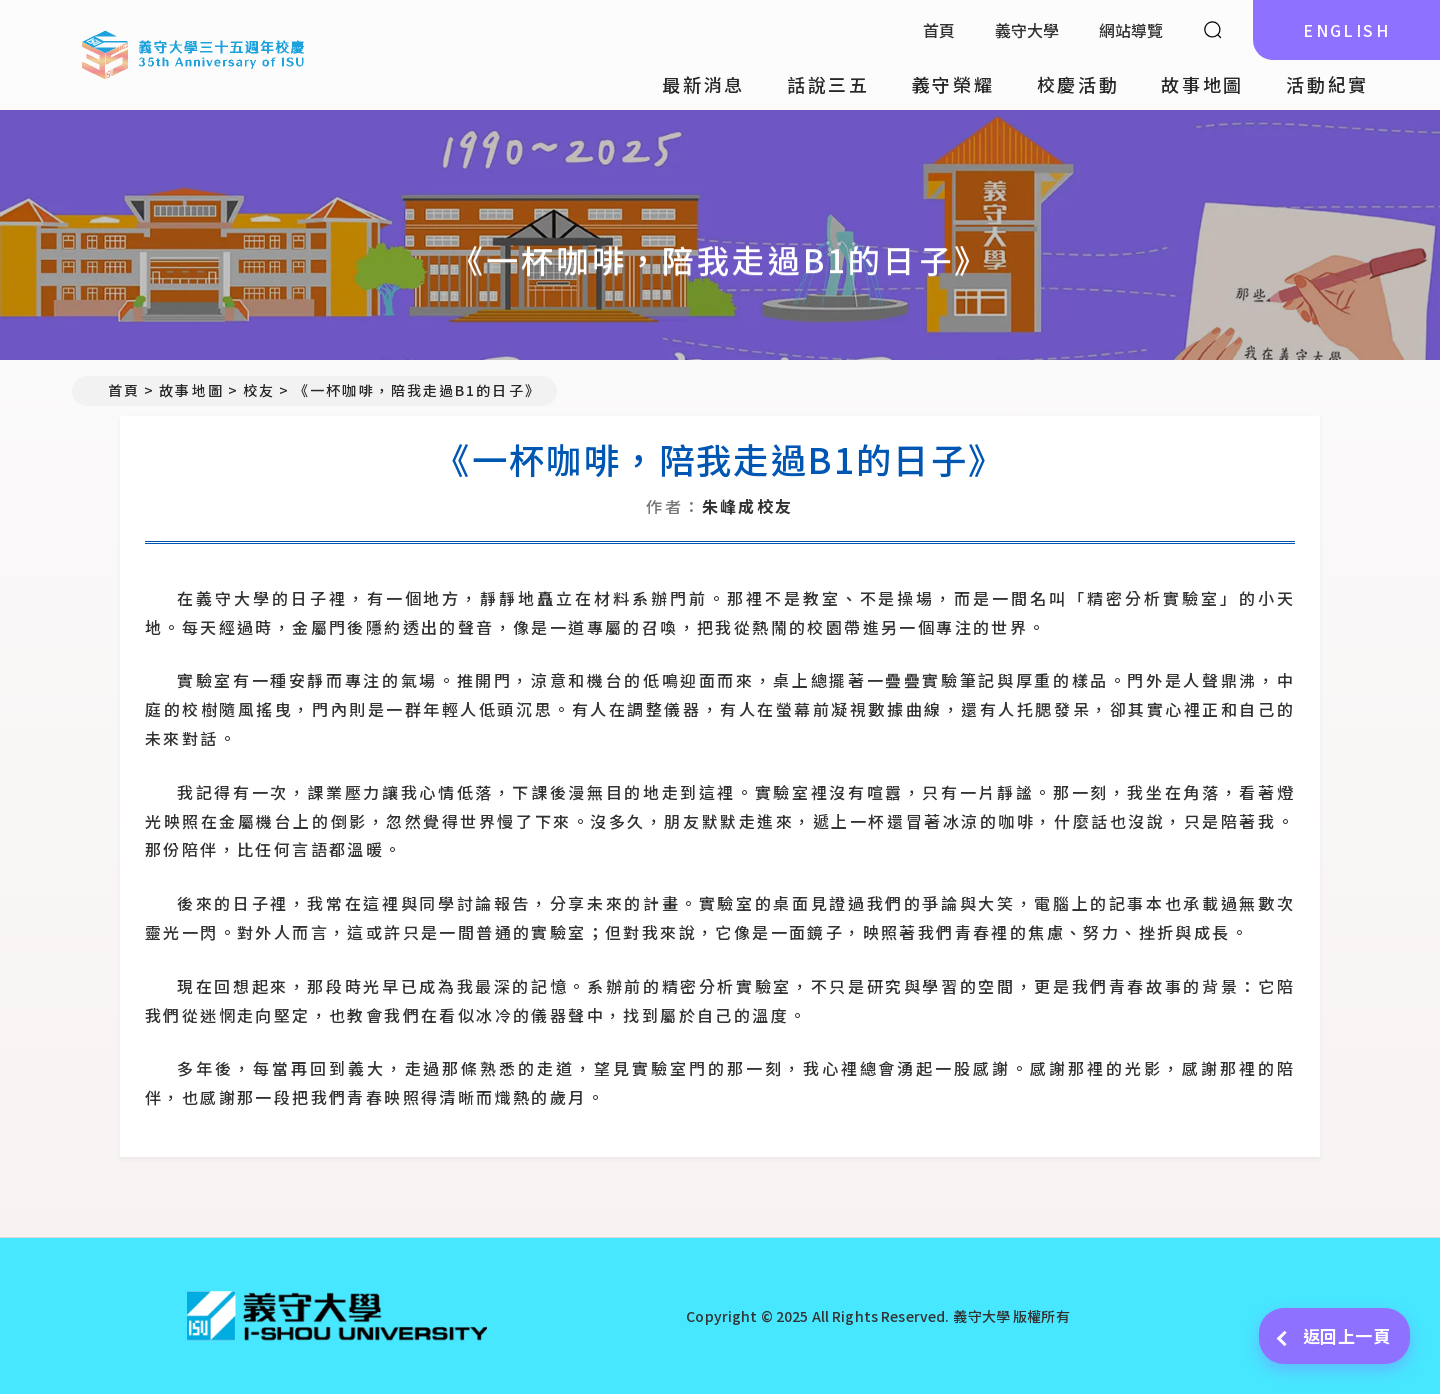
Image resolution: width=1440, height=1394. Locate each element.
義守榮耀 (953, 84)
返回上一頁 (1333, 1335)
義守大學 (1027, 30)
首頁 (939, 30)
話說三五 (828, 84)
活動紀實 (1327, 84)
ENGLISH (1346, 30)
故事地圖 (1202, 84)
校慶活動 (1078, 84)
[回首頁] (337, 1316)
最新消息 (703, 84)
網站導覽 (1131, 30)
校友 (259, 390)
